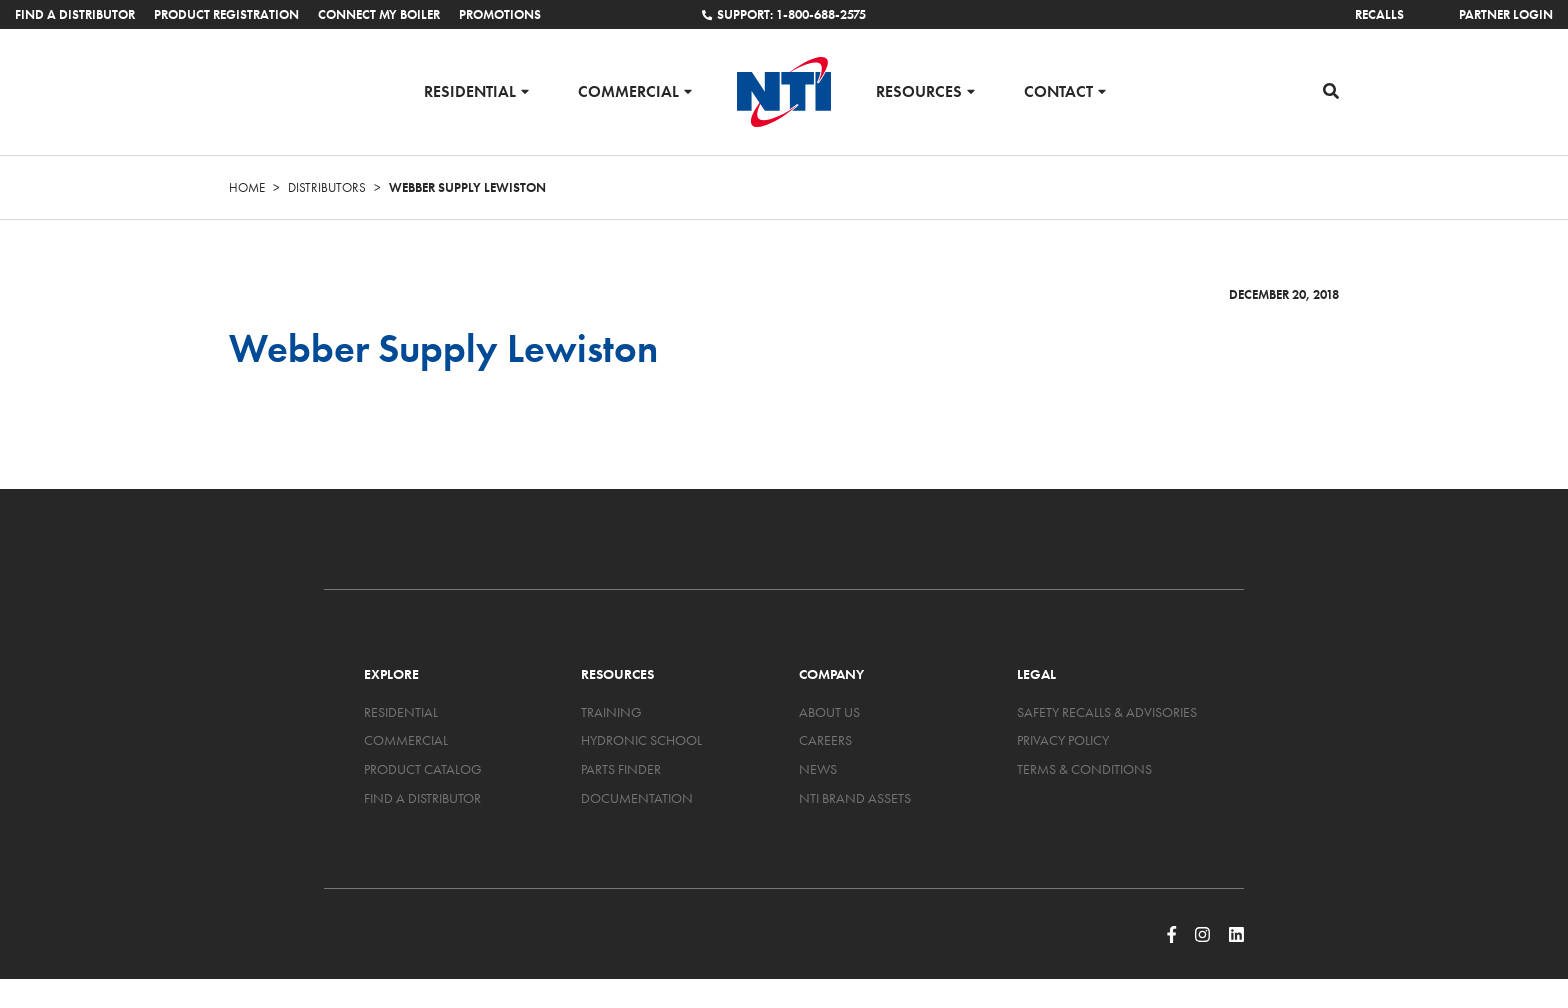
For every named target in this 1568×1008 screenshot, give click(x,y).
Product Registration (226, 14)
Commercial (628, 90)
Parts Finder (621, 769)
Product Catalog (423, 769)
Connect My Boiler (379, 14)
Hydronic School (641, 740)
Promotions (500, 14)
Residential (470, 90)
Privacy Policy (1063, 740)
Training (611, 712)
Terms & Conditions (1084, 769)
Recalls (1379, 14)
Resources (919, 90)
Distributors (327, 187)
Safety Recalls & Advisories (1107, 712)
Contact (1058, 90)
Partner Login (1506, 14)
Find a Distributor (75, 14)
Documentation (637, 798)
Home (247, 187)
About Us (829, 712)
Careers (825, 740)
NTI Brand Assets (855, 798)
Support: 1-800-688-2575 (784, 14)
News (818, 769)
